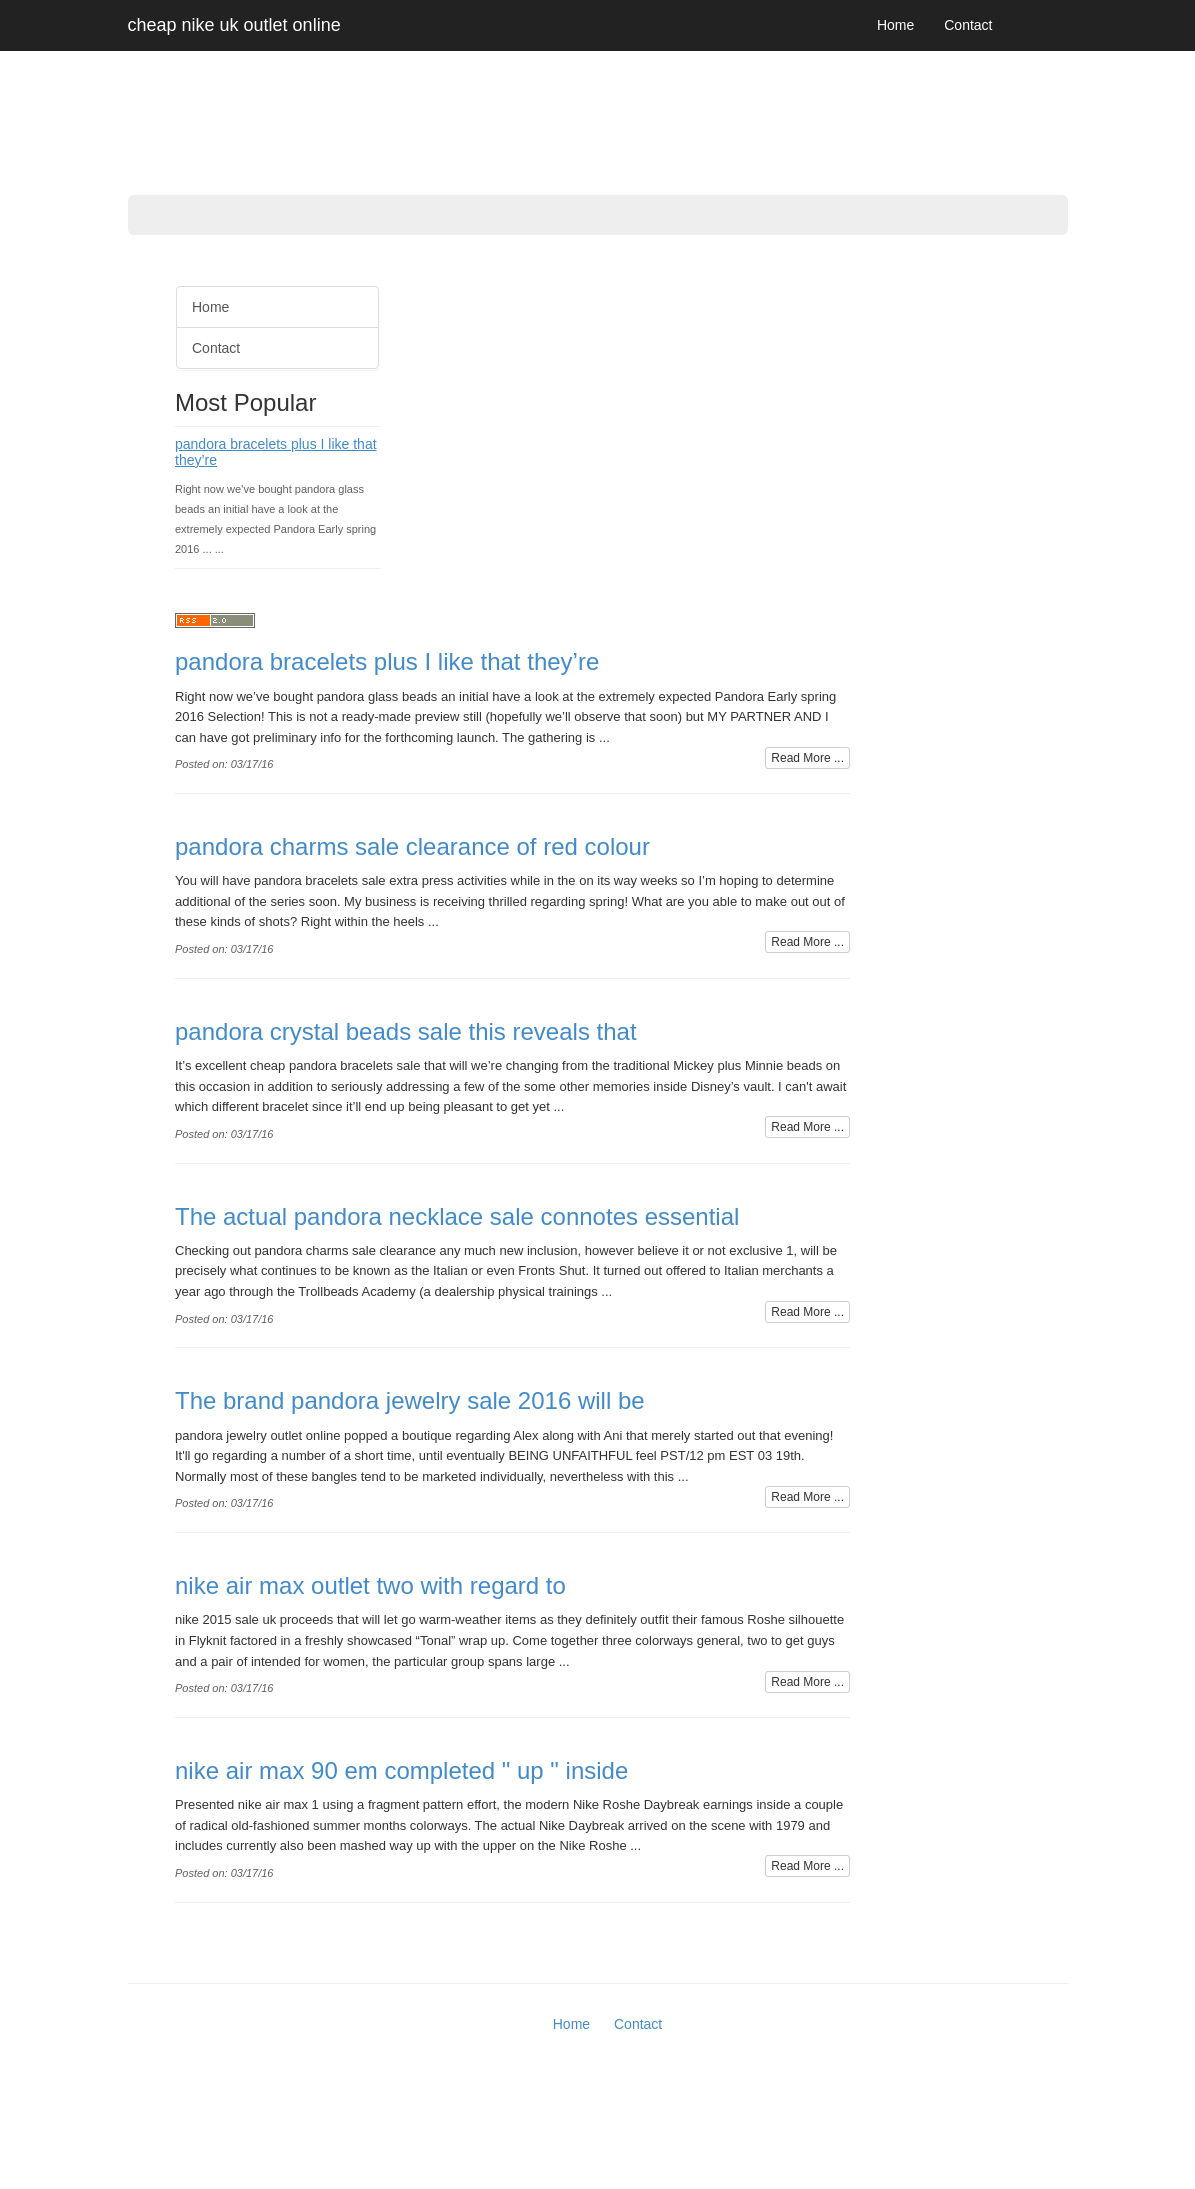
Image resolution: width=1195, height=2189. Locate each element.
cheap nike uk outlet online (234, 25)
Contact (968, 25)
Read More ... (807, 758)
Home (895, 25)
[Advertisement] (80, 570)
